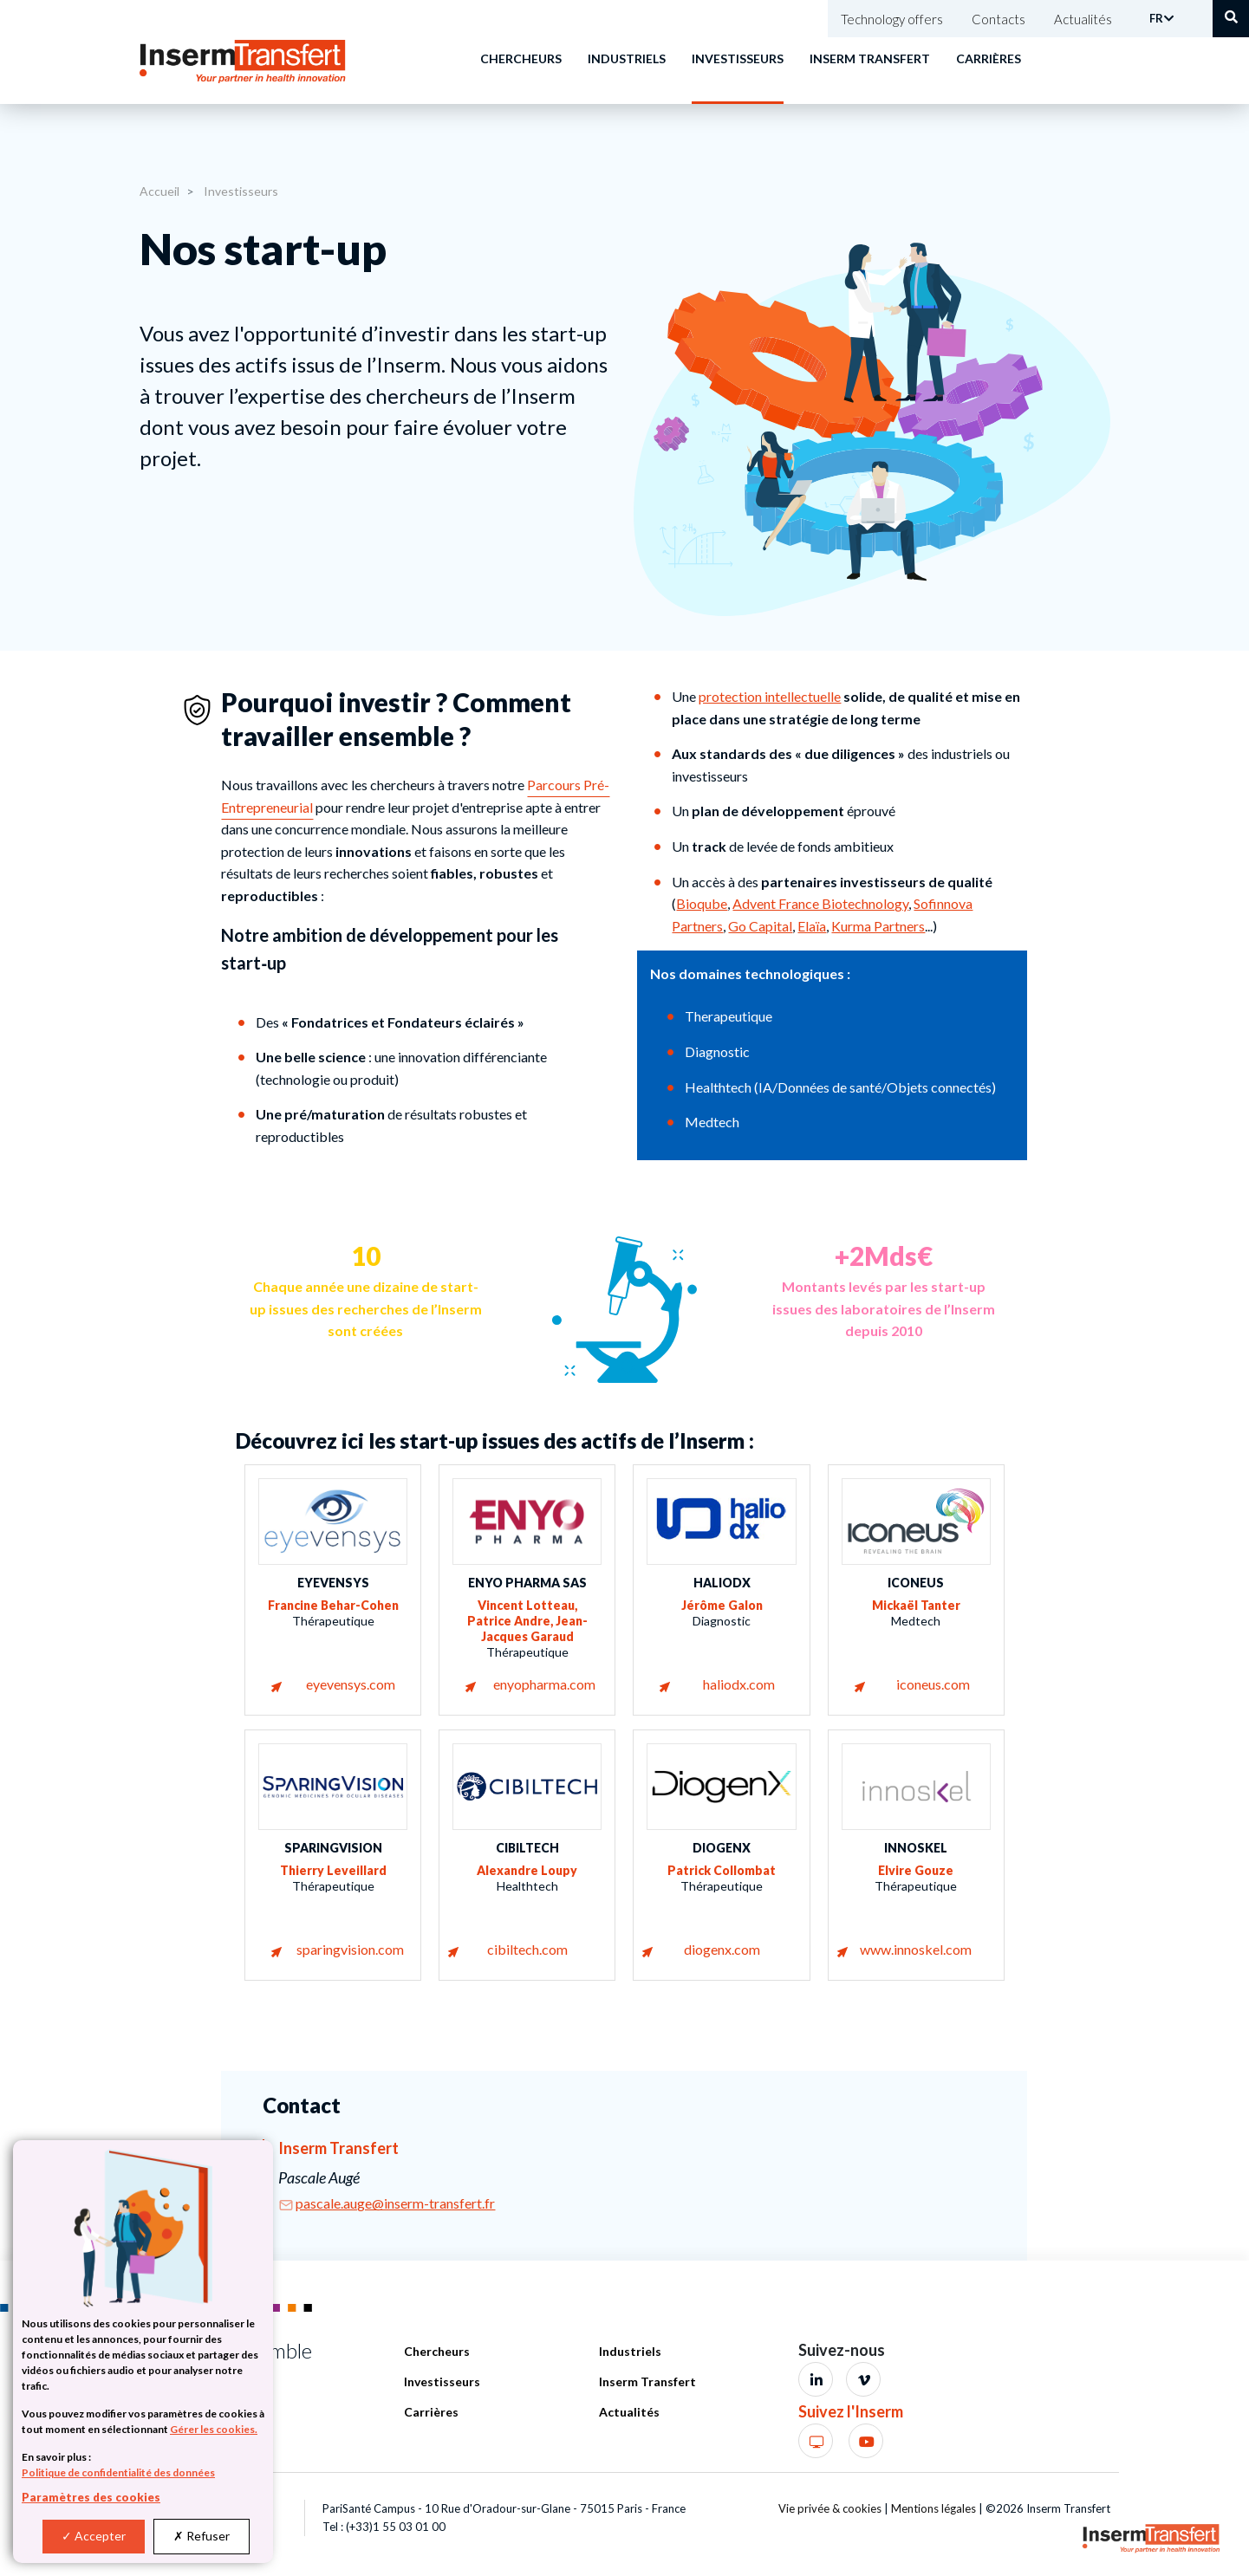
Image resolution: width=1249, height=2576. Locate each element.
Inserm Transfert (870, 58)
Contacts (998, 19)
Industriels (627, 58)
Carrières (988, 58)
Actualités (1083, 19)
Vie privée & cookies (829, 2508)
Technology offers (892, 19)
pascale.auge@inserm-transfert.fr (395, 2203)
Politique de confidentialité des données (118, 2472)
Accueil (159, 191)
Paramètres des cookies (91, 2497)
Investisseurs (738, 58)
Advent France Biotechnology (820, 903)
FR (1156, 18)
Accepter (94, 2535)
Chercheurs (521, 58)
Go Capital (760, 926)
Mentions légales (933, 2508)
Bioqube (701, 903)
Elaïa (811, 926)
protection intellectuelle (770, 696)
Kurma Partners (878, 926)
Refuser (201, 2535)
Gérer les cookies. (213, 2429)
